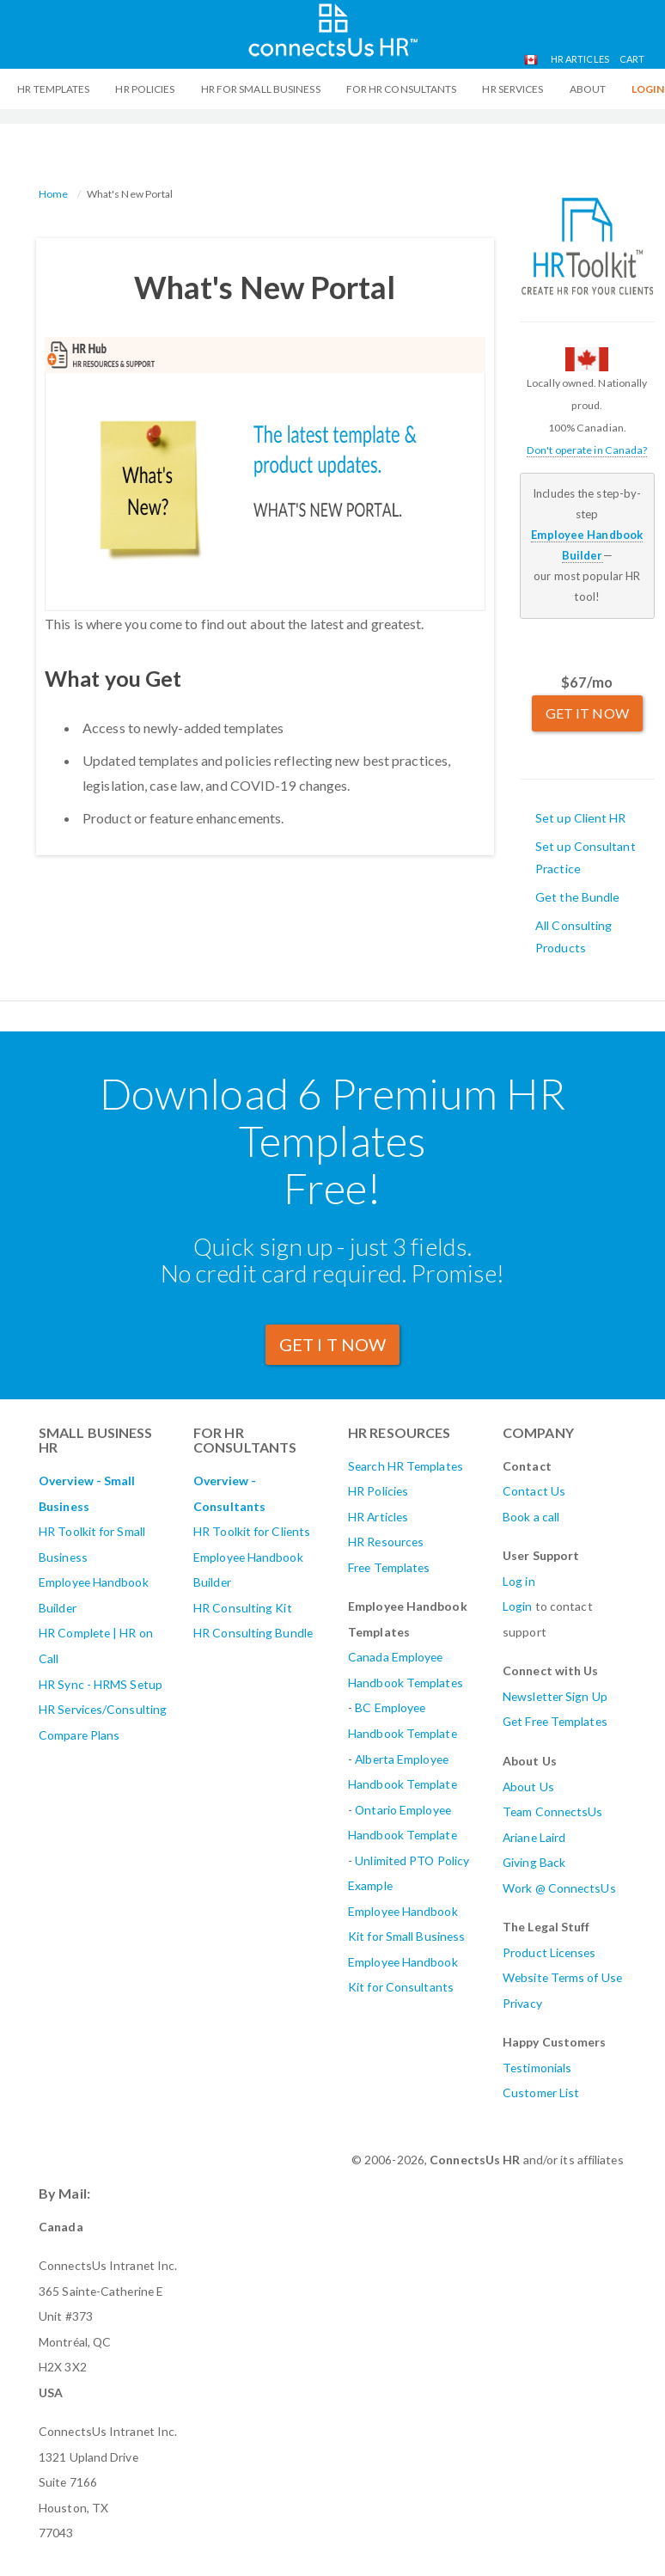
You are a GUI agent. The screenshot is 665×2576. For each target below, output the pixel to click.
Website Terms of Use (562, 1977)
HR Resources (386, 1541)
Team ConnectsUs (553, 1811)
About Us (528, 1786)
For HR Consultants (401, 89)
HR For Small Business (260, 89)
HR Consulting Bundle (253, 1632)
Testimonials (537, 2067)
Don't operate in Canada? (587, 450)
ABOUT (588, 89)
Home (53, 193)
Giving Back (534, 1862)
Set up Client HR (580, 818)
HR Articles (580, 58)
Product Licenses (549, 1952)
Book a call (531, 1516)
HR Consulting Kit (242, 1607)
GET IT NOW (587, 713)
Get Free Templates (555, 1721)
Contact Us (534, 1491)
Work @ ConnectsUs (559, 1888)
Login (518, 1606)
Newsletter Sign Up (555, 1696)
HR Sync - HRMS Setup (100, 1684)
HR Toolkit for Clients (251, 1531)
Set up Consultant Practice (585, 857)
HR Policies (144, 89)
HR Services (512, 89)
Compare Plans (79, 1735)
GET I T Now (332, 1344)
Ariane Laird (534, 1837)
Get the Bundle (577, 897)
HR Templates (53, 89)
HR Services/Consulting (103, 1709)
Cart (631, 58)
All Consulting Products (573, 936)
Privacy (522, 2003)
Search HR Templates (405, 1466)
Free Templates (389, 1567)
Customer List (541, 2092)
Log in (519, 1581)
